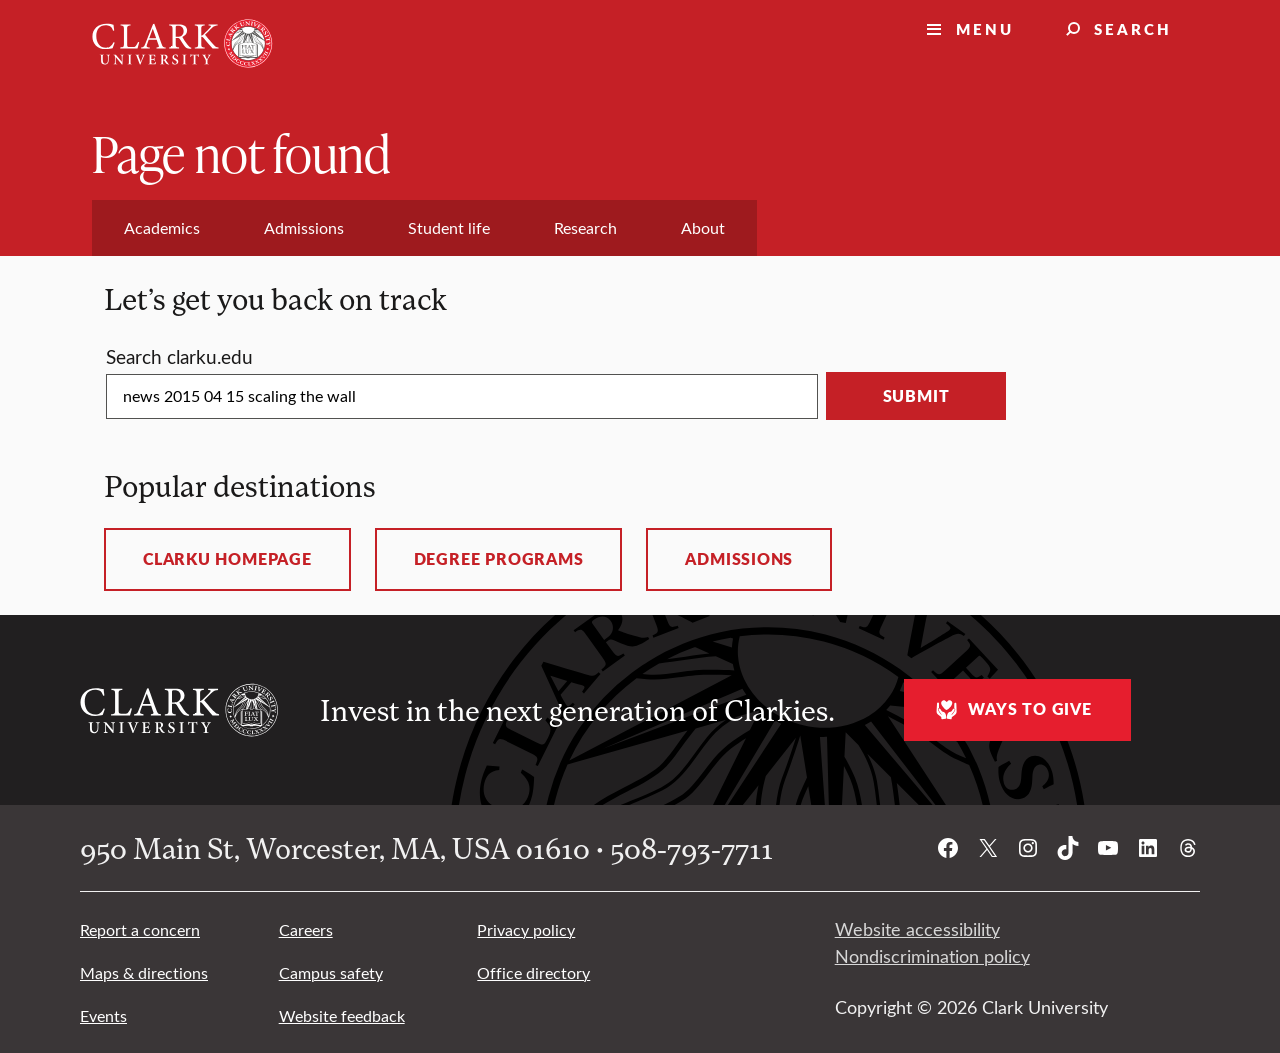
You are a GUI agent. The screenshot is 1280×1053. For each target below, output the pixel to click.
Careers (306, 929)
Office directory (533, 972)
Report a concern (140, 929)
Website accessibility (917, 929)
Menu (985, 28)
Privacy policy (526, 929)
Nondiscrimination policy (932, 956)
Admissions (739, 559)
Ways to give (1011, 709)
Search (1133, 28)
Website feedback (342, 1015)
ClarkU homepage (227, 559)
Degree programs (499, 559)
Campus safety (331, 972)
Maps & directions (144, 972)
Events (103, 1015)
